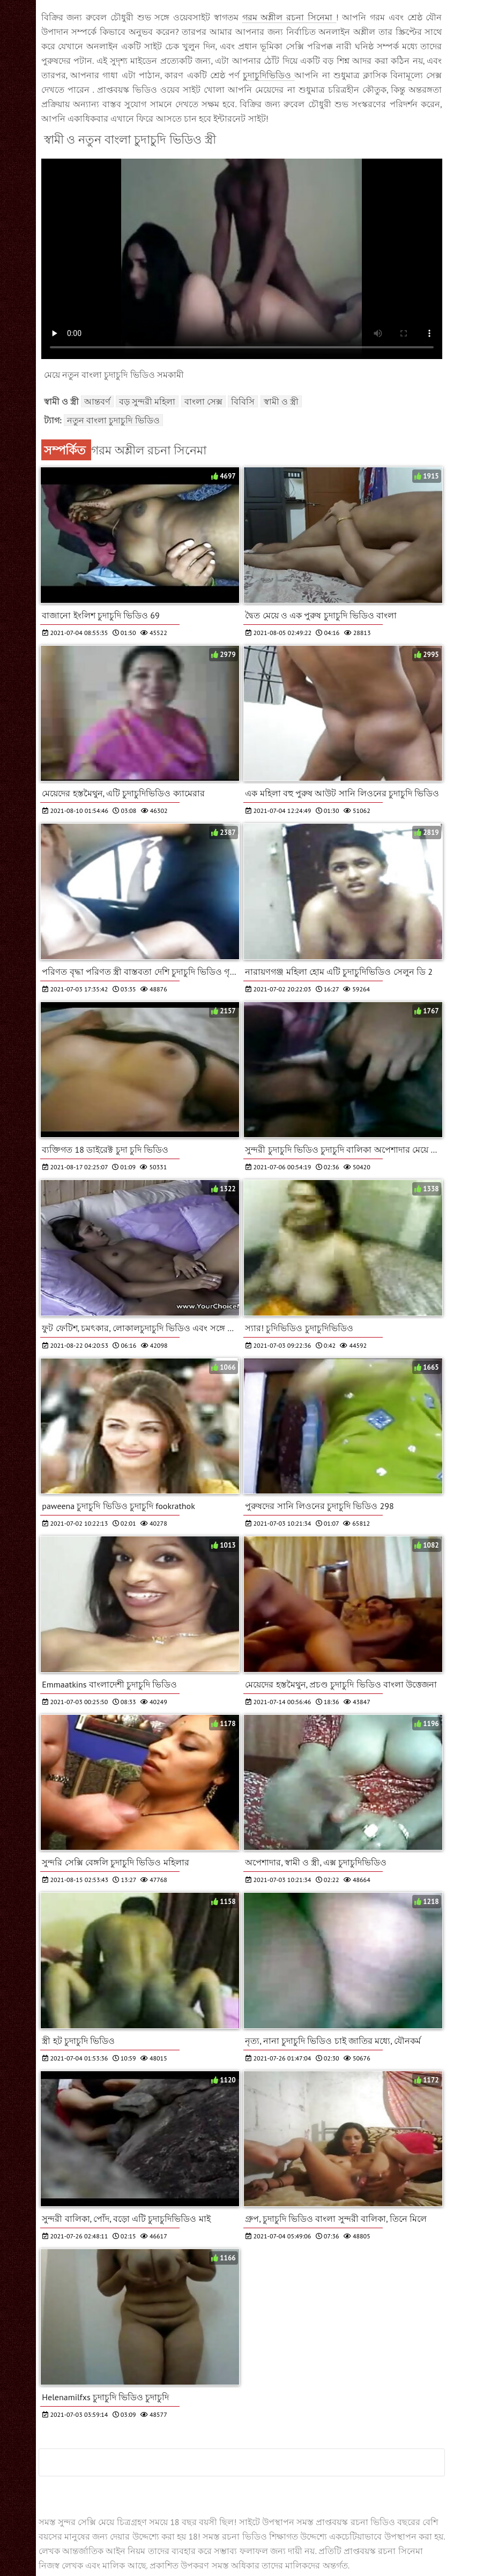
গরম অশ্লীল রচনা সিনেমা (289, 17)
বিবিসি (243, 401)
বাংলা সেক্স (203, 401)
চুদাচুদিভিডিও (268, 75)
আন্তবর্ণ (97, 401)
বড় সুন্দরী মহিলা (147, 401)
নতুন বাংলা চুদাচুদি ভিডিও (113, 420)
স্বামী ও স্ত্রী (281, 401)
